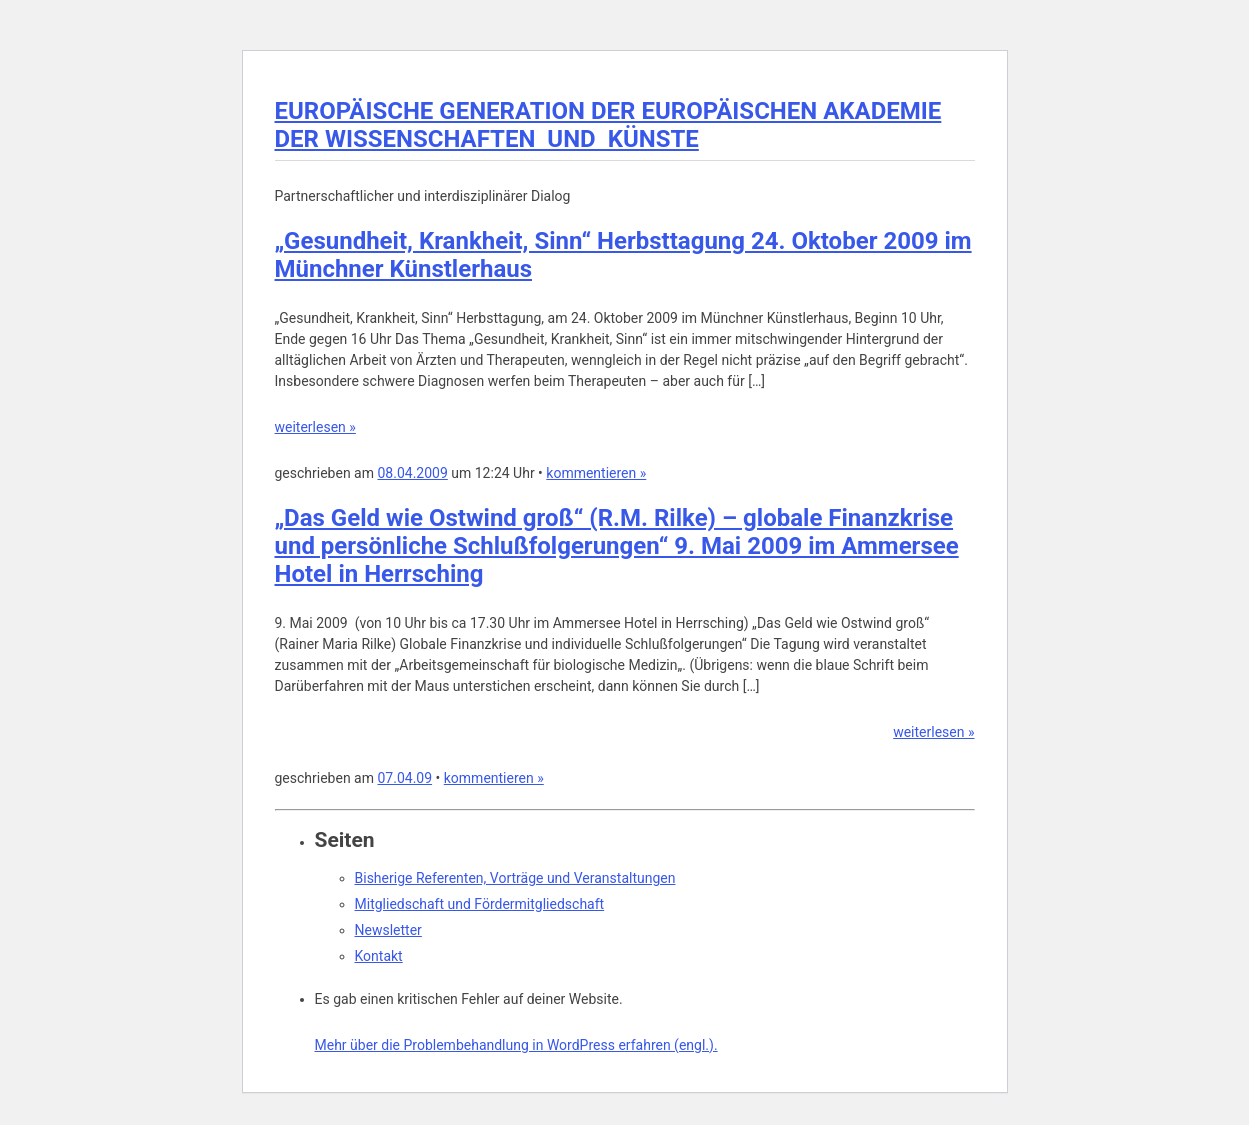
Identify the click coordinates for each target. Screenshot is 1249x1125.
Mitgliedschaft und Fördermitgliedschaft (480, 904)
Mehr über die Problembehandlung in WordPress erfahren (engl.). (516, 1045)
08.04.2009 (412, 473)
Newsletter (388, 930)
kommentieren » (596, 473)
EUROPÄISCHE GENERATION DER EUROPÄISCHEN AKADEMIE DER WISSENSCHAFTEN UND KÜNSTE (608, 125)
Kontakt (379, 956)
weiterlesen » (315, 427)
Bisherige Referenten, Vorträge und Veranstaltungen (515, 878)
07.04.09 (404, 778)
